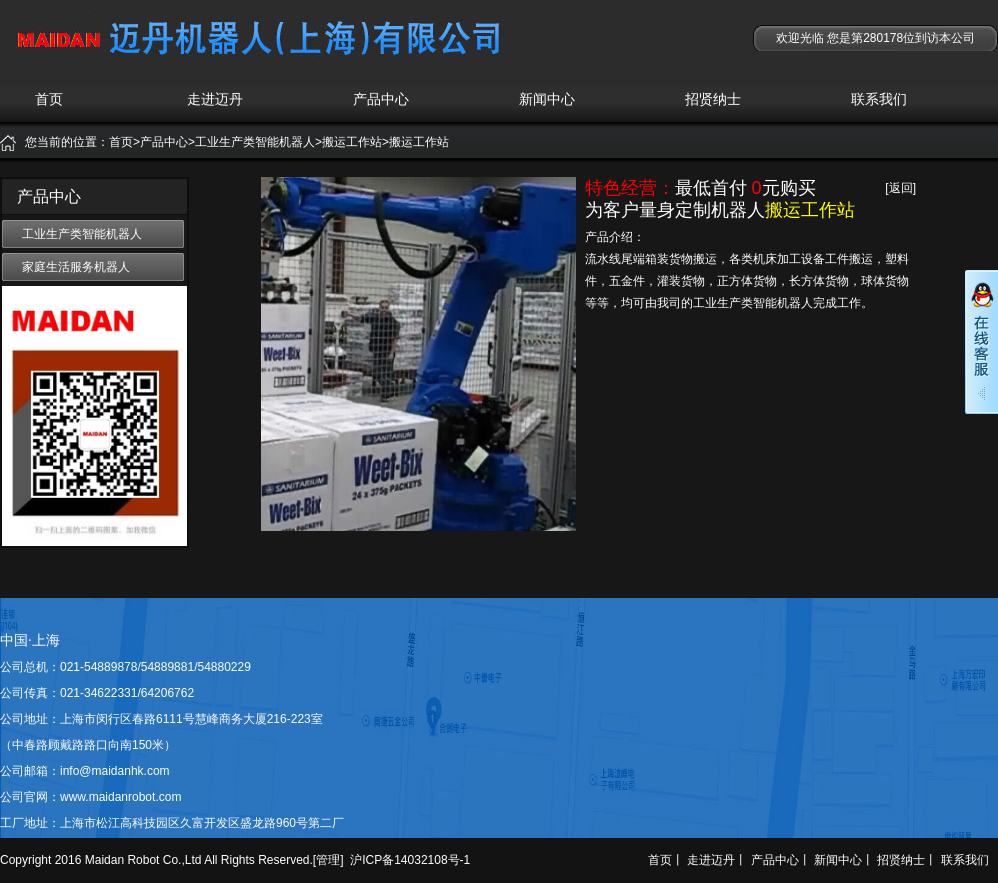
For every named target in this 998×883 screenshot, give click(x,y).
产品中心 (381, 99)
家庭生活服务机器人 (76, 267)
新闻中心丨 (844, 860)
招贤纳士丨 (907, 860)
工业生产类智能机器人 (82, 234)
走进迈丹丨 (717, 860)
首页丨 (666, 860)
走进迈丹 (215, 99)
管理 (328, 860)
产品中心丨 (781, 860)
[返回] (900, 188)
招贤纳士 (713, 99)
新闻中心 (547, 99)
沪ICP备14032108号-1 (410, 860)
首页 (49, 99)
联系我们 (879, 99)
